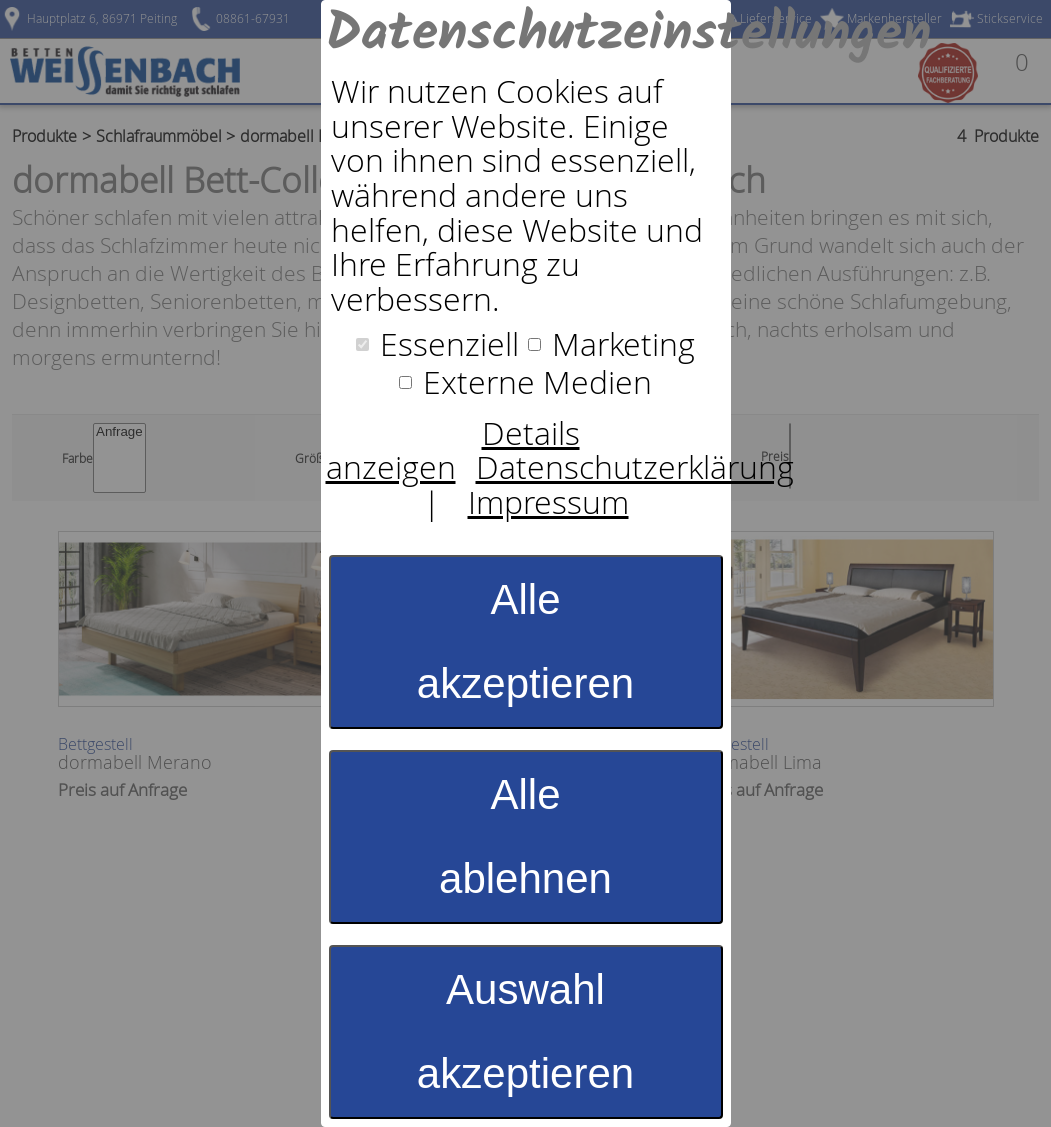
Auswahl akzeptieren (525, 1031)
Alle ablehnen (525, 836)
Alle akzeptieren (525, 641)
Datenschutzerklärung (635, 467)
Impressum (548, 502)
